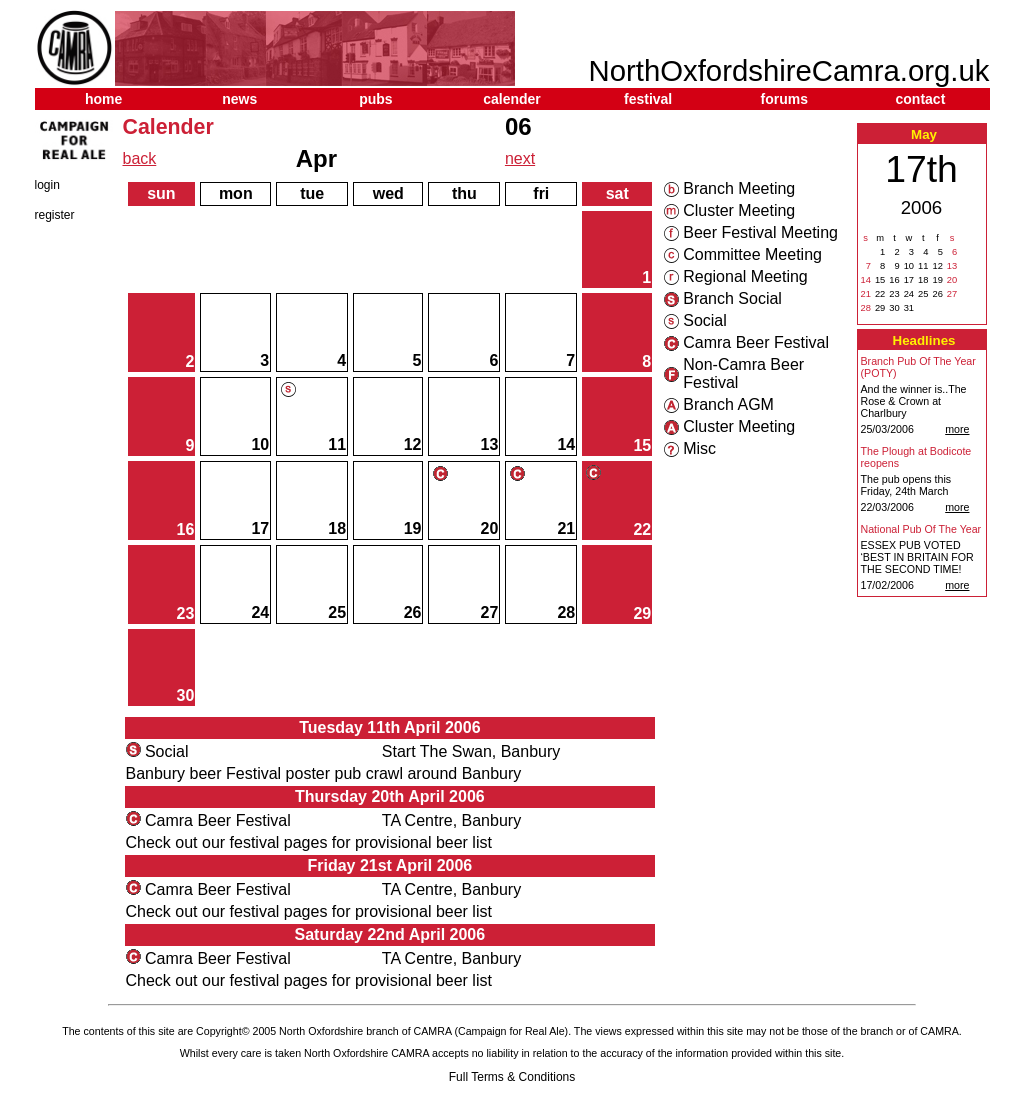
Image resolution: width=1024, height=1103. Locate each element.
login (47, 185)
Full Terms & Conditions (512, 1077)
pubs (375, 99)
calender (512, 99)
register (55, 215)
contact (921, 99)
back (140, 158)
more (957, 429)
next (520, 158)
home (103, 99)
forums (784, 99)
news (239, 99)
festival (648, 99)
